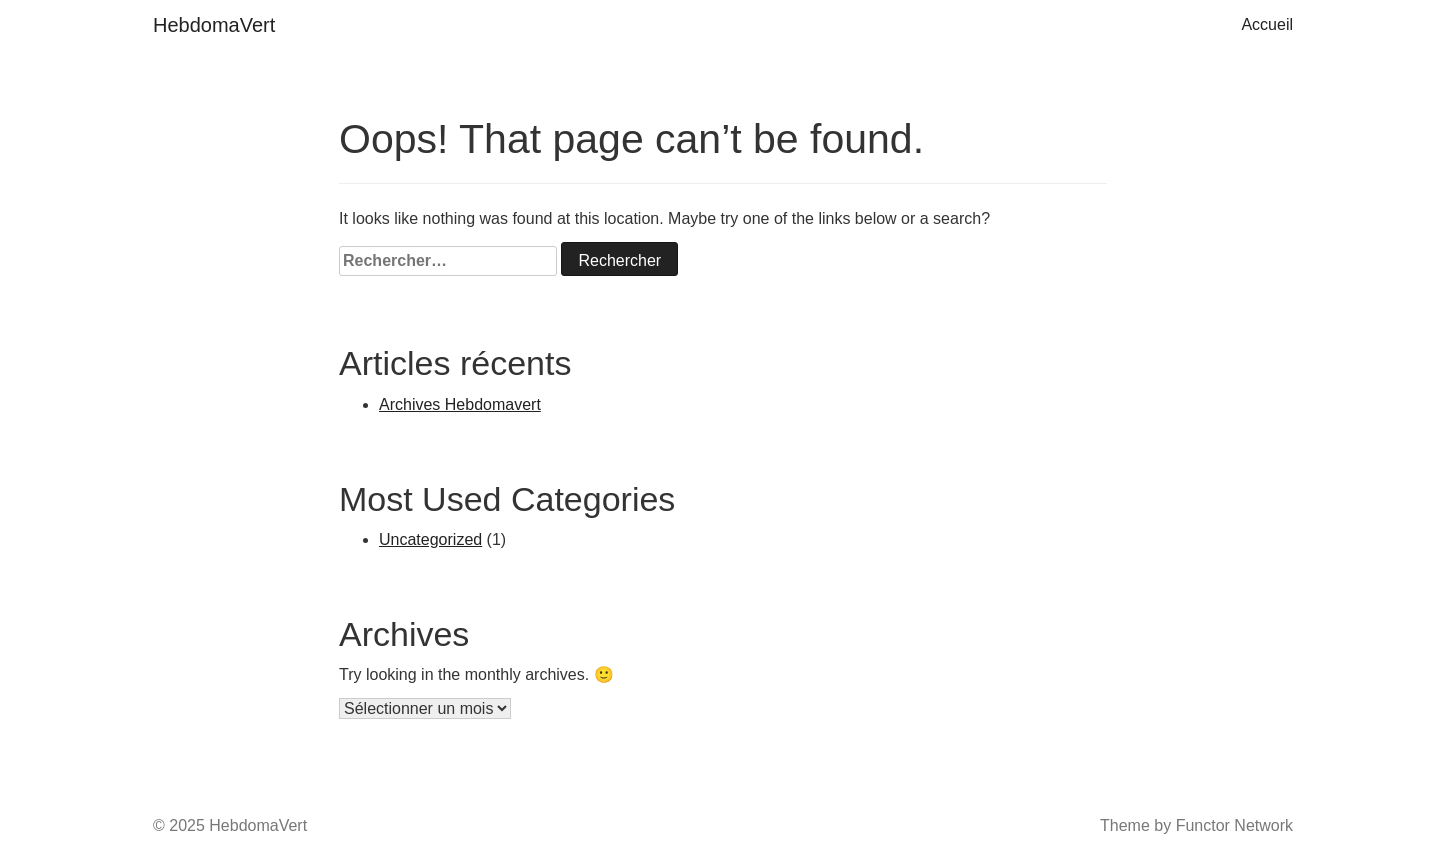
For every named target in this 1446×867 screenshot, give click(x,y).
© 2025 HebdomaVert (230, 825)
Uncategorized (430, 539)
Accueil (1267, 24)
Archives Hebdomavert (460, 404)
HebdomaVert (214, 25)
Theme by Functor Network (1196, 825)
